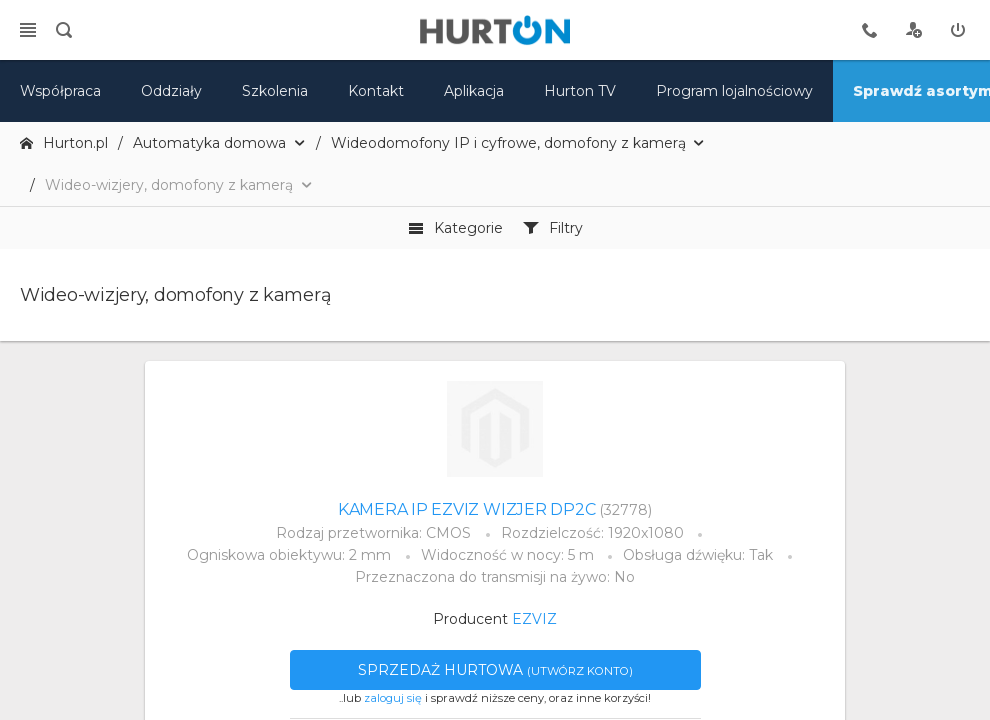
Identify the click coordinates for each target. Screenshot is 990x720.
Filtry (553, 228)
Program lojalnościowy (734, 91)
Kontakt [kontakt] (376, 91)
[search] (64, 30)
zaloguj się (393, 698)
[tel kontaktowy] (870, 30)
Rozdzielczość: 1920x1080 (592, 533)
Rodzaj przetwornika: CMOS (373, 533)
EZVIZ (534, 619)
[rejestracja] (914, 30)
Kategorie (455, 228)
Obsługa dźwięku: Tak (698, 555)
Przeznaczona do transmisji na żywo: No (495, 577)
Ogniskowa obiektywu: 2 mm (289, 555)
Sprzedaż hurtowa (495, 670)
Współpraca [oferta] (60, 91)
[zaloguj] (958, 30)
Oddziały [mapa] (171, 91)
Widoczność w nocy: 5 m (507, 555)
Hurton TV (580, 91)
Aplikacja (474, 91)
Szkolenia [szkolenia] (275, 91)
